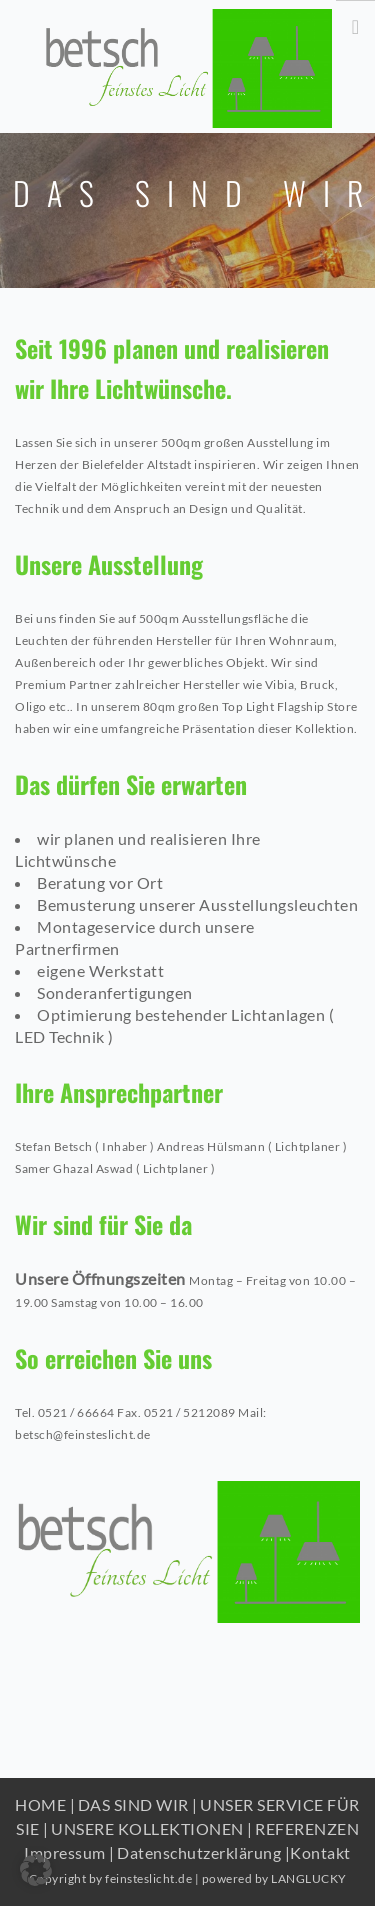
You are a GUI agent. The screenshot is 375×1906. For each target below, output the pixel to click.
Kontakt (320, 1852)
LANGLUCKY (309, 1878)
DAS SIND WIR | (138, 1804)
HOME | (45, 1804)
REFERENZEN (307, 1828)
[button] (36, 1870)
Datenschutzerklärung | (203, 1852)
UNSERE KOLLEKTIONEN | (152, 1828)
